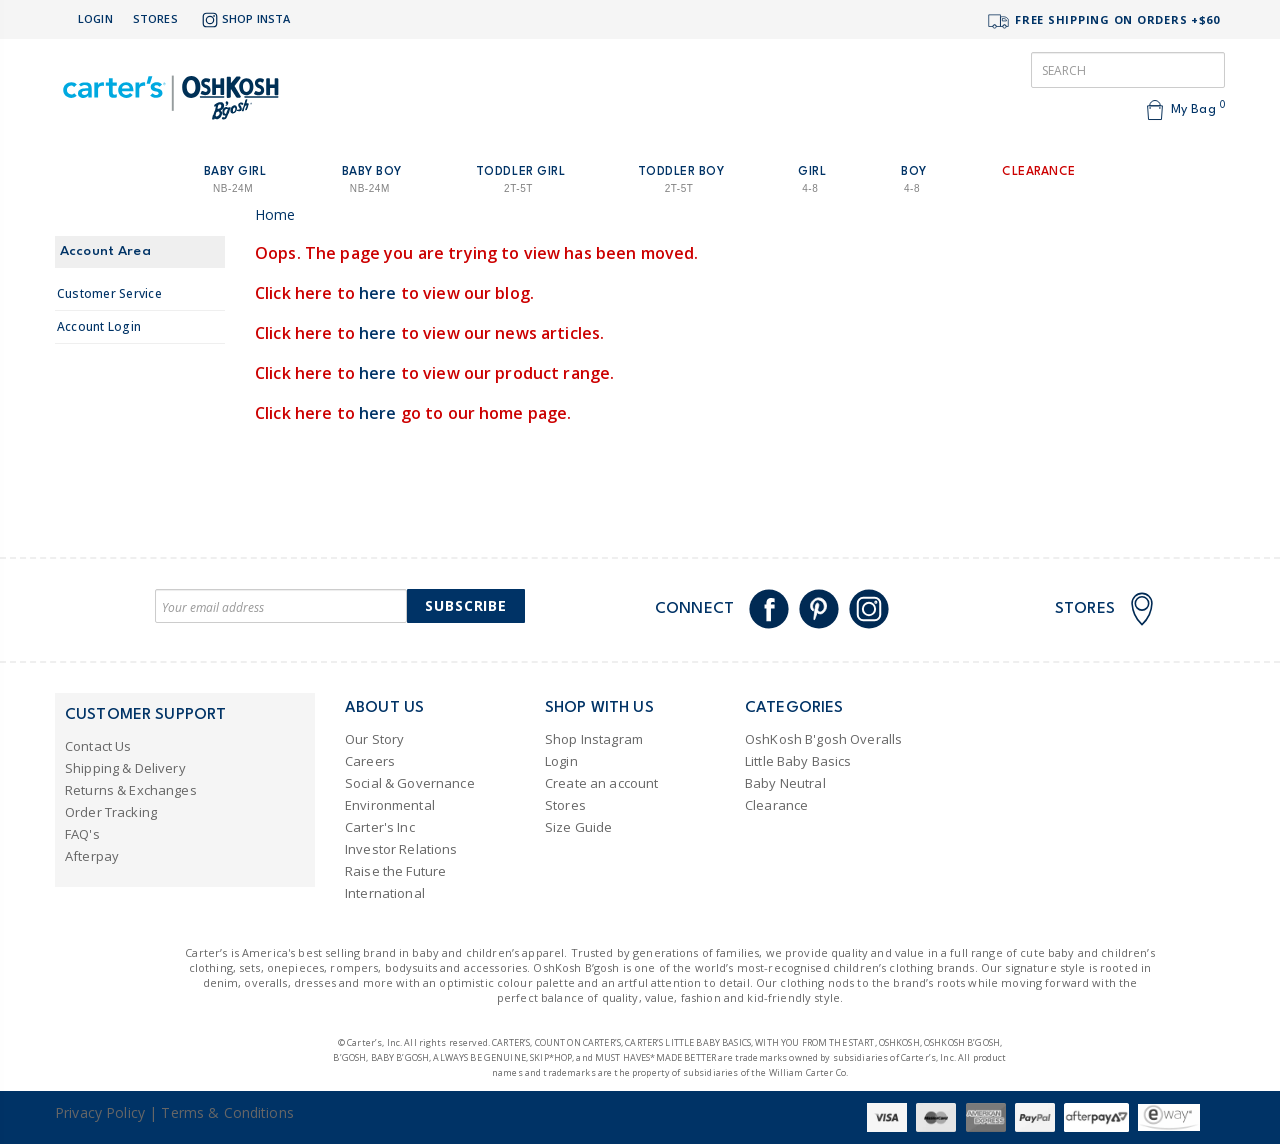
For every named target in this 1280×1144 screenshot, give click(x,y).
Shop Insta (244, 20)
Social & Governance (410, 783)
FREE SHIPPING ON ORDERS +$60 (1103, 21)
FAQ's (82, 834)
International (385, 893)
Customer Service (109, 293)
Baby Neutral (785, 783)
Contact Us (98, 746)
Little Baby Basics (798, 761)
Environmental (390, 805)
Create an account (601, 783)
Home (275, 214)
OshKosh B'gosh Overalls (823, 739)
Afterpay (92, 856)
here (378, 293)
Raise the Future (395, 871)
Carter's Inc (380, 827)
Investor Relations (401, 849)
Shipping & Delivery (125, 768)
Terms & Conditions (227, 1112)
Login (95, 18)
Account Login (99, 326)
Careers (370, 761)
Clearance (776, 805)
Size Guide (578, 827)
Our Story (374, 739)
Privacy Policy (100, 1112)
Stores (155, 18)
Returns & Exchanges (131, 790)
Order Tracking (111, 812)
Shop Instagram (594, 739)
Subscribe (466, 605)
